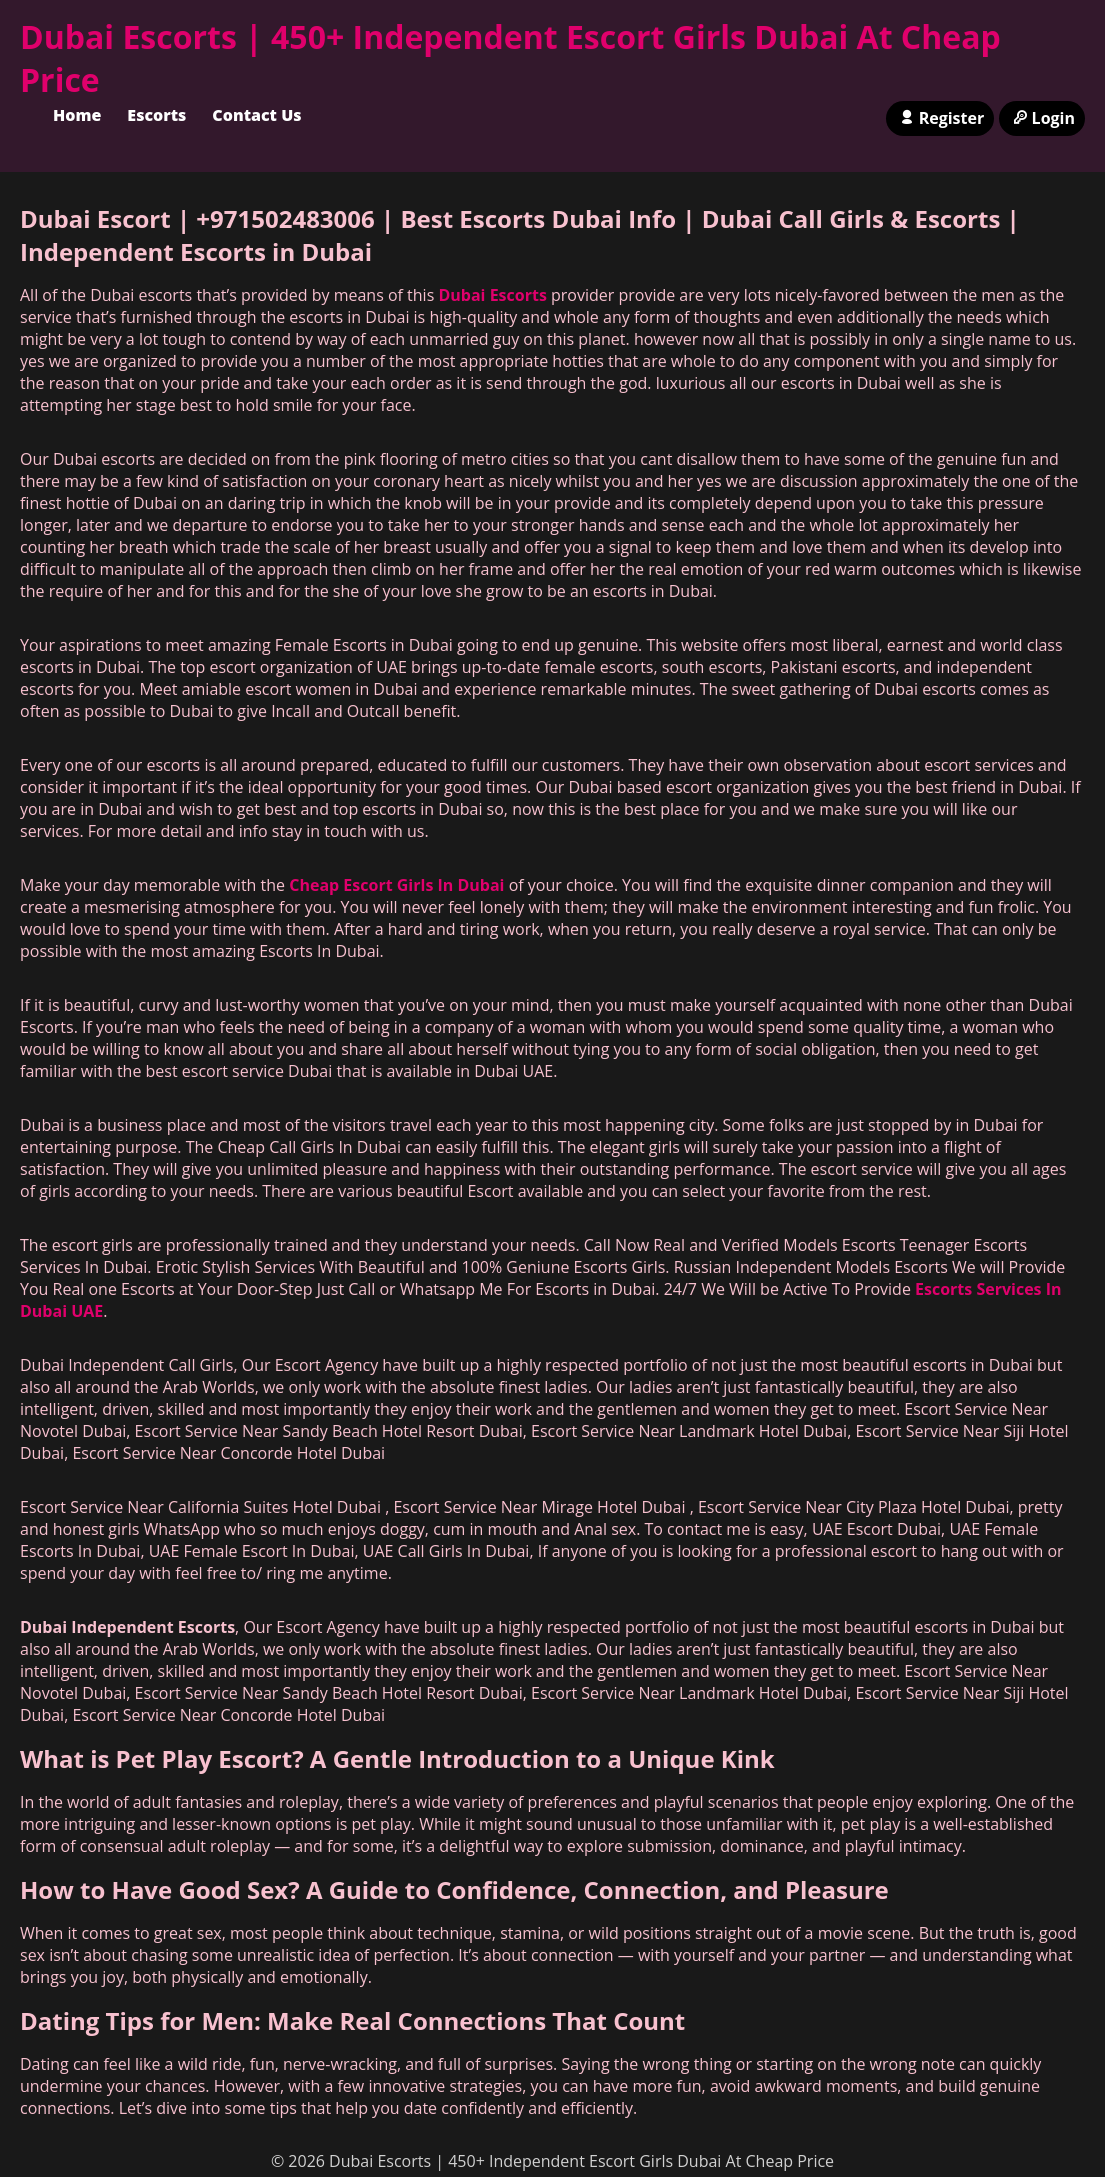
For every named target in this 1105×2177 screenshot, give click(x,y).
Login (1042, 118)
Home (77, 115)
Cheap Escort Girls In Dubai (396, 885)
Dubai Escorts (492, 295)
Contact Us (256, 115)
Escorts (156, 115)
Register (940, 118)
